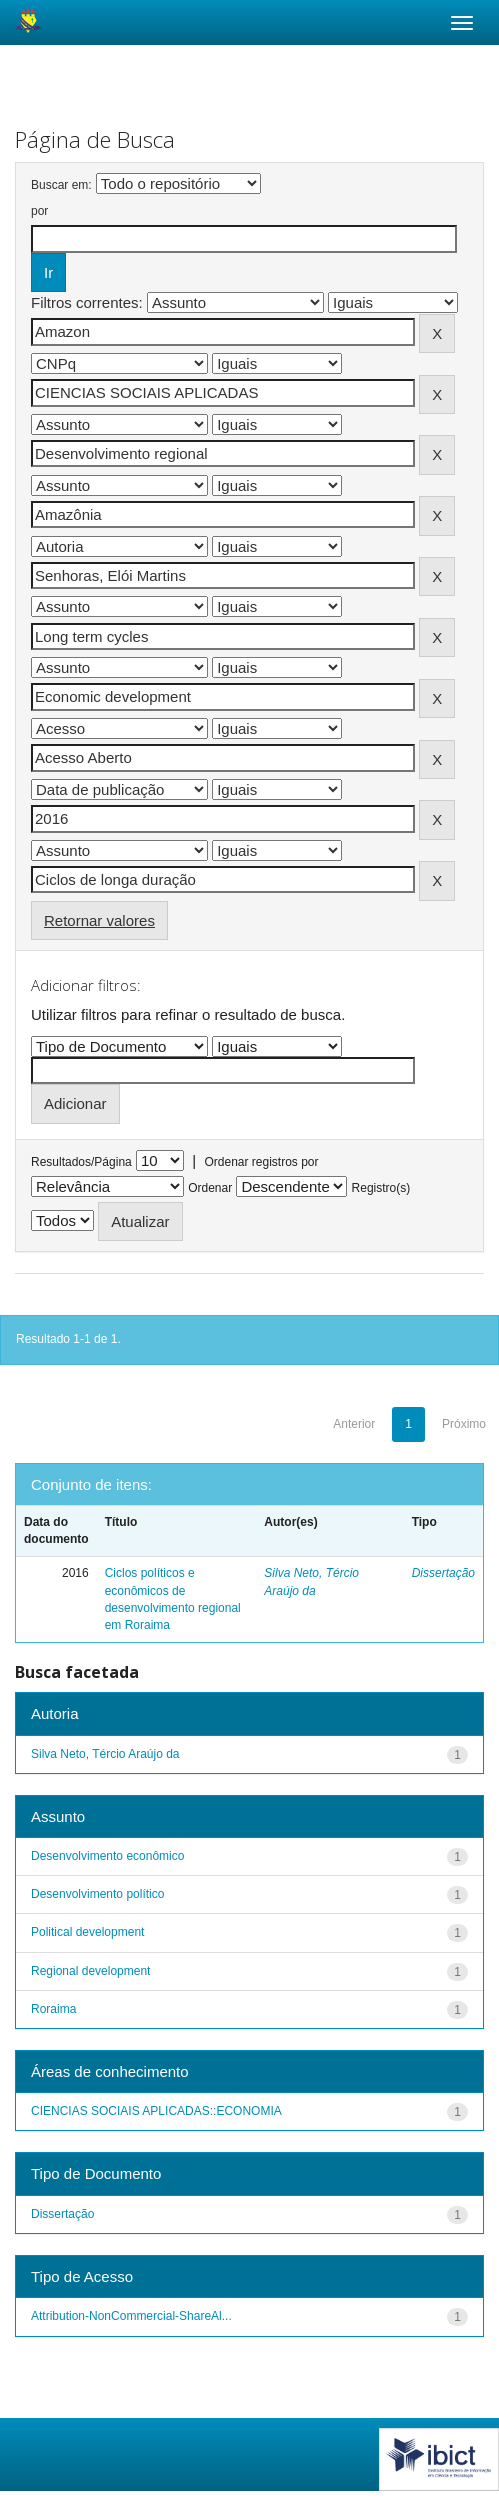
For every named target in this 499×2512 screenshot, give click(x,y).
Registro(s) (381, 1188)
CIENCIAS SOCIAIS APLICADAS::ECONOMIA (156, 2111)
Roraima (53, 2009)
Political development (87, 1932)
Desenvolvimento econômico (107, 1856)
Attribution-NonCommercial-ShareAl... (131, 2316)
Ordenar (210, 1188)
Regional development (90, 1971)
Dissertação (443, 1573)
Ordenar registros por (261, 1162)
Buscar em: (61, 185)
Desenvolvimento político (97, 1894)
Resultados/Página (81, 1162)
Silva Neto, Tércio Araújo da (105, 1754)
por (39, 211)
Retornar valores (99, 920)
